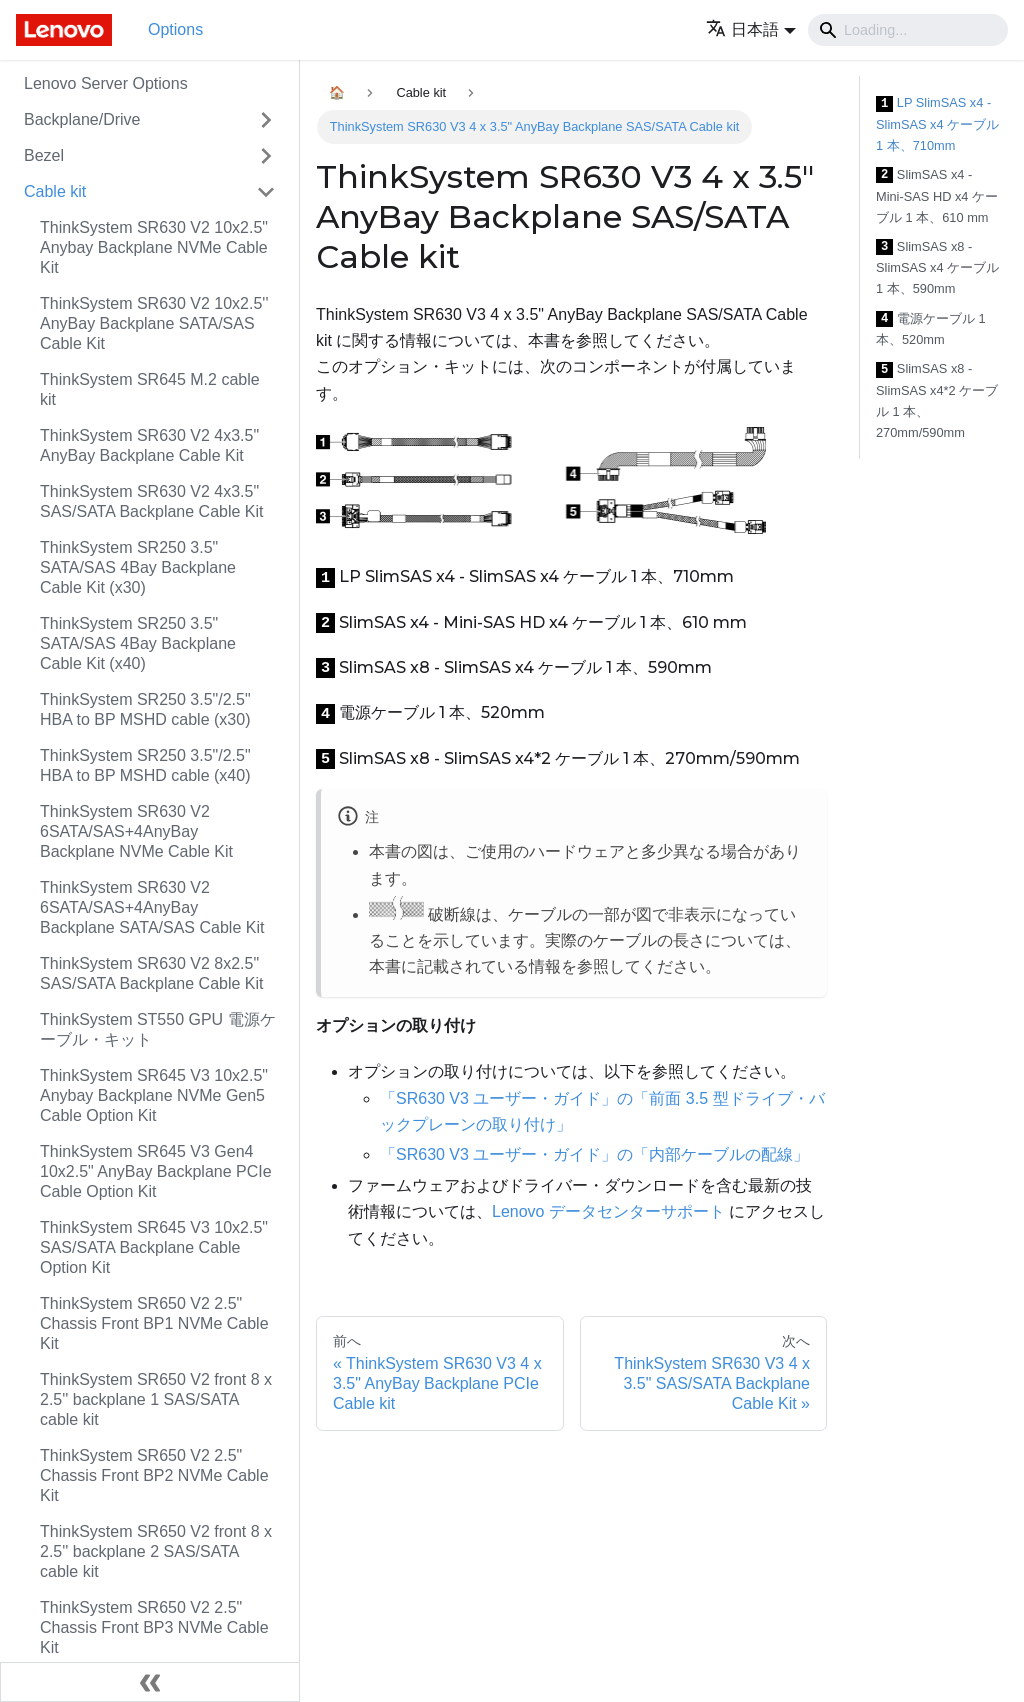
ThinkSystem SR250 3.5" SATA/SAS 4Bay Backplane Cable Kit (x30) (138, 567)
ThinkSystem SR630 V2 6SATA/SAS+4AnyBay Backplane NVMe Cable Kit (136, 831)
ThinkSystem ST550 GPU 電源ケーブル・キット (158, 1029)
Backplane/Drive (82, 119)
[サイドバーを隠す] (150, 1682)
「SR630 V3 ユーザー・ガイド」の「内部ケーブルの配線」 (594, 1154)
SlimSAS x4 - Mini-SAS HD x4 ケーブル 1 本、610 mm (937, 196)
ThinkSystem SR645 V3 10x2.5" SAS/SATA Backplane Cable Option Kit (154, 1247)
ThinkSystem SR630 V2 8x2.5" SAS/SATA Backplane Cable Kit (152, 973)
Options (175, 29)
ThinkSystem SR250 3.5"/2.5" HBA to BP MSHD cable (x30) (145, 709)
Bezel (44, 155)
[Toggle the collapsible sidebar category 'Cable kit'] (266, 192)
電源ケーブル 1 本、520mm (931, 329)
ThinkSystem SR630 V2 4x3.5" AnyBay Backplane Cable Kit (149, 445)
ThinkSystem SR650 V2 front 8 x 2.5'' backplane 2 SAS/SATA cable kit (156, 1551)
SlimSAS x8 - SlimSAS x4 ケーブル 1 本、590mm (937, 268)
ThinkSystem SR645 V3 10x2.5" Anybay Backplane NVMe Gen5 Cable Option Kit (154, 1095)
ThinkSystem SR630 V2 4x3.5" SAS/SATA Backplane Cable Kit (152, 501)
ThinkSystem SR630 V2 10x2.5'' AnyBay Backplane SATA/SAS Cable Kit (154, 323)
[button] (751, 29)
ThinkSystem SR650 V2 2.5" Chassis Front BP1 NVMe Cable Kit (154, 1323)
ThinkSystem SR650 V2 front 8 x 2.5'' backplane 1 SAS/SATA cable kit (156, 1399)
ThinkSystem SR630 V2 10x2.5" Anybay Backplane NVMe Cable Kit (154, 247)
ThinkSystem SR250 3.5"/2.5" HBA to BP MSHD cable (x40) (145, 765)
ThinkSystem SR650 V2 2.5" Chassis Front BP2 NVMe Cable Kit (154, 1475)
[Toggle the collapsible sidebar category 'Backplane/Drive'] (266, 120)
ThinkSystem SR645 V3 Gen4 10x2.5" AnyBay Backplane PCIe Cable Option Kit (156, 1171)
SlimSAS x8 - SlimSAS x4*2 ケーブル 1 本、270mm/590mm (937, 400)
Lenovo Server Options (106, 83)
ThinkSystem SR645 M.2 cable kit (150, 389)
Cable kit (55, 191)
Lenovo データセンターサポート (608, 1211)
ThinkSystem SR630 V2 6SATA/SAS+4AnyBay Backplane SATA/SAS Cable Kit (152, 907)
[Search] (908, 30)
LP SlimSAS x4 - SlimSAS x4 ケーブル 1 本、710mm (937, 124)
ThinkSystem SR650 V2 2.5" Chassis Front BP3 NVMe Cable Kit (154, 1627)
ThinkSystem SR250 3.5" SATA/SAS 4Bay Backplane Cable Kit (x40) (138, 643)
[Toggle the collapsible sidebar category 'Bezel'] (266, 156)
